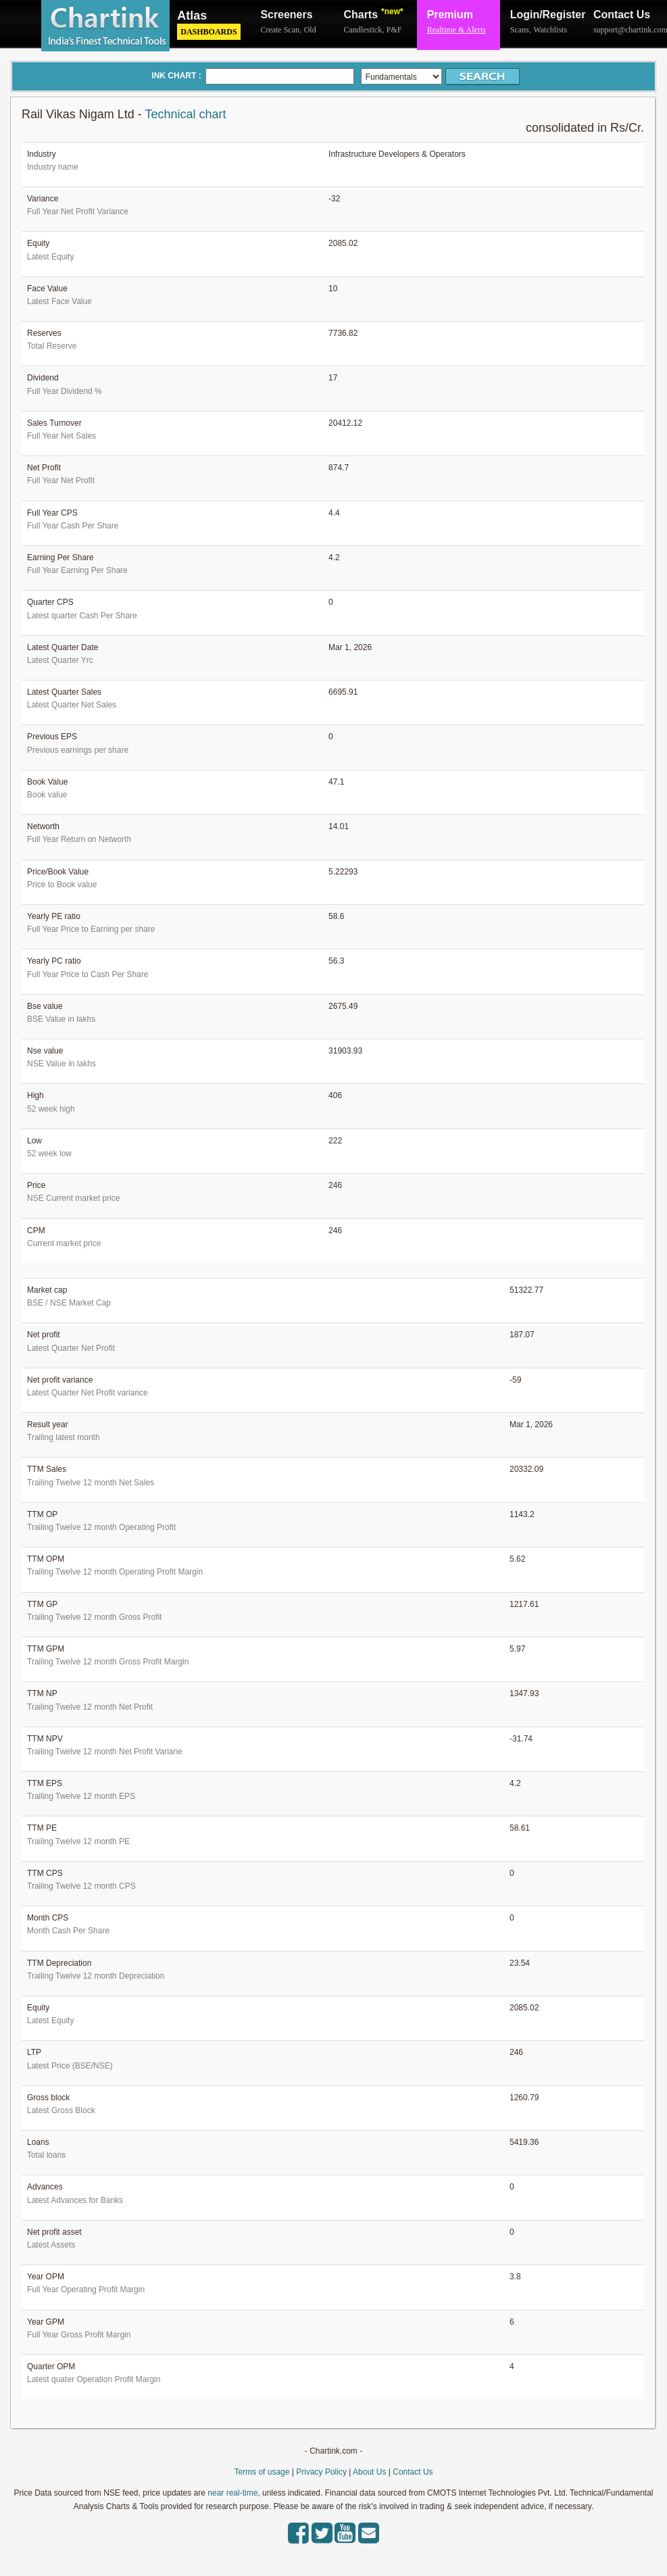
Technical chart (185, 114)
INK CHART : (176, 75)
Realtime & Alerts (456, 29)
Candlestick (363, 29)
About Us (369, 2472)
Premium (450, 14)
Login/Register (541, 14)
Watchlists (550, 29)
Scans (519, 29)
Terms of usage (261, 2472)
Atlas (192, 15)
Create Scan (279, 29)
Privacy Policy (321, 2472)
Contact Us (621, 14)
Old (310, 29)
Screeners (286, 14)
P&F (394, 29)
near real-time (232, 2493)
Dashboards (208, 31)
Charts (373, 13)
